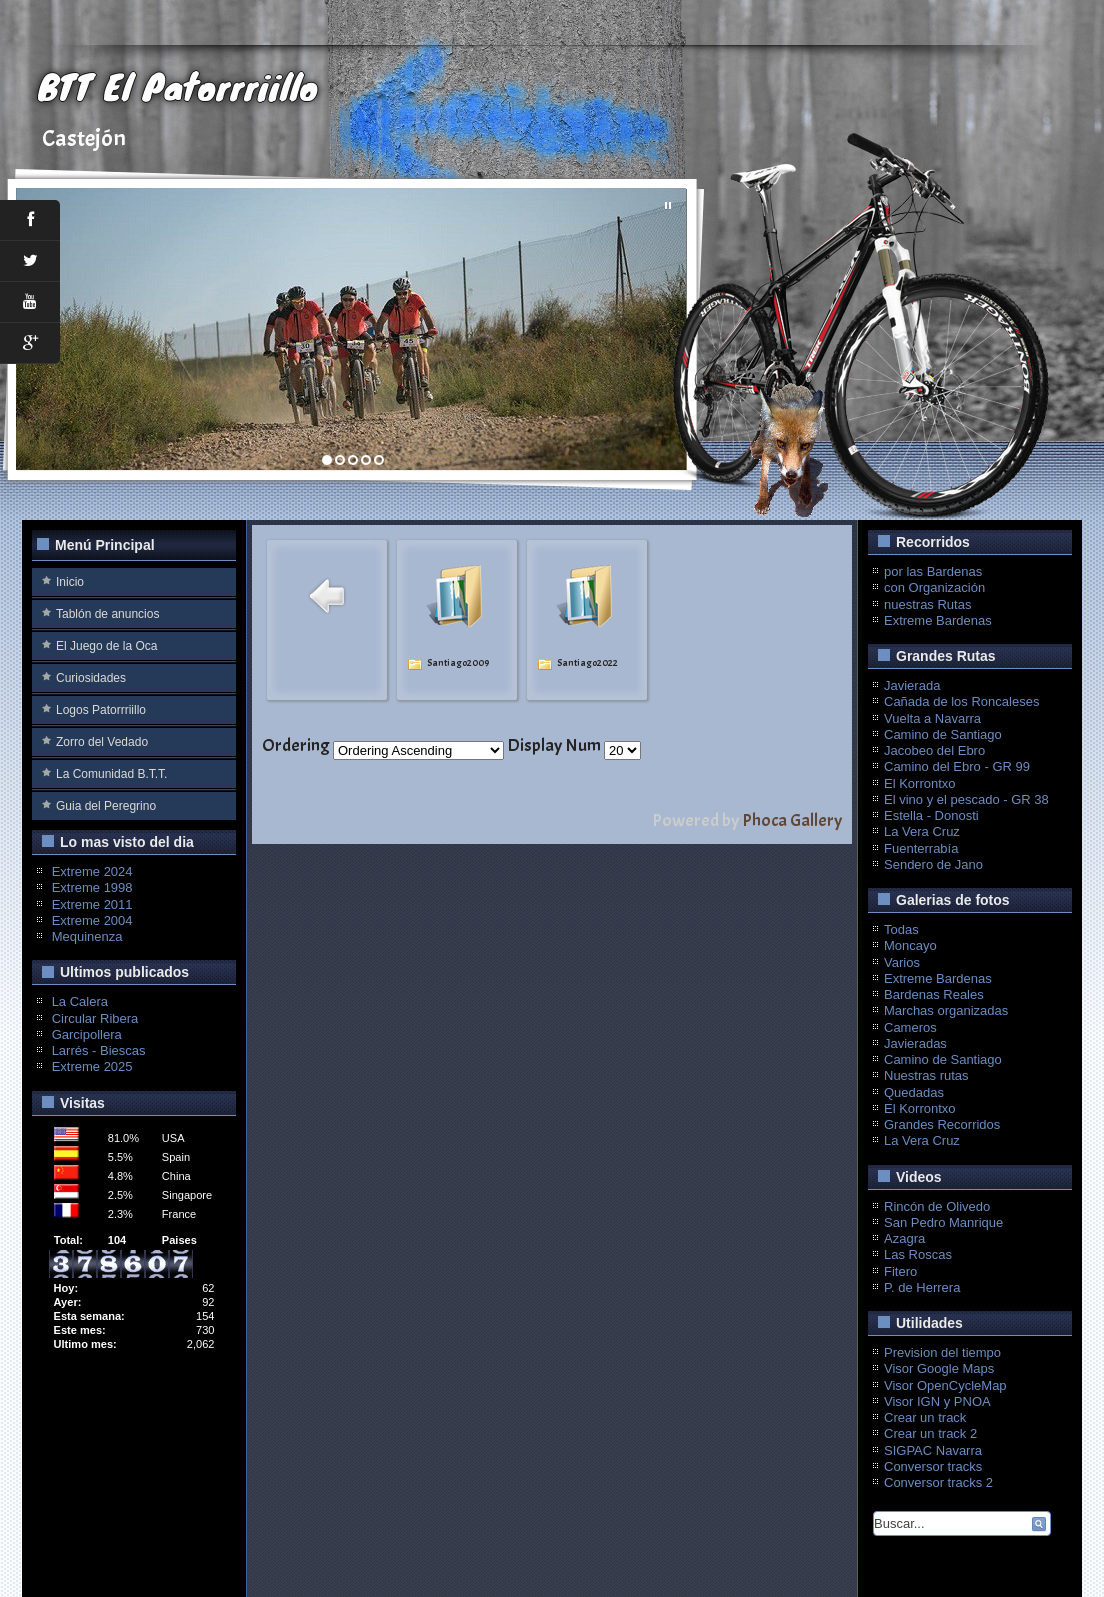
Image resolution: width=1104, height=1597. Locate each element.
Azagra (904, 1238)
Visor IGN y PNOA (937, 1401)
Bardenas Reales (934, 994)
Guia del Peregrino (106, 806)
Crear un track (925, 1417)
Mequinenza (87, 936)
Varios (902, 962)
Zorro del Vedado (102, 742)
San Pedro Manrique (943, 1222)
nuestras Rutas (927, 604)
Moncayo (910, 945)
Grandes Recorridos (942, 1124)
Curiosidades (91, 678)
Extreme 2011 (92, 904)
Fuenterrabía (921, 848)
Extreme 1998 (92, 887)
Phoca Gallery (792, 820)
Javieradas (915, 1043)
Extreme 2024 (92, 871)
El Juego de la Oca (106, 646)
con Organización (934, 587)
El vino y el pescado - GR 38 (966, 799)
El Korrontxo (920, 783)
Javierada (912, 685)
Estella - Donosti (931, 815)
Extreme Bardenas (938, 620)
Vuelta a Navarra (932, 718)
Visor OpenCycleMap (945, 1385)
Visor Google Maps (939, 1368)
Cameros (910, 1027)
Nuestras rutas (926, 1075)
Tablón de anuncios (107, 614)
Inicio (70, 582)
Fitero (900, 1271)
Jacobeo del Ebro (934, 750)
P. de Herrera (922, 1287)
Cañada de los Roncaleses (961, 701)
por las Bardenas (933, 571)
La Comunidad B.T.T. (111, 774)
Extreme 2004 (92, 920)
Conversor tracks (933, 1466)
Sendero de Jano (933, 864)
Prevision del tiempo (942, 1352)
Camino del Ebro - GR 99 (957, 766)
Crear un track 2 (930, 1433)
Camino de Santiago (943, 734)
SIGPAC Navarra (933, 1450)
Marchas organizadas (946, 1010)
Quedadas (914, 1092)
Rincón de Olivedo (937, 1206)
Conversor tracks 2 (938, 1482)
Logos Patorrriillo (101, 710)
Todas (901, 929)
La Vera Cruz (922, 831)
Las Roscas (918, 1254)
